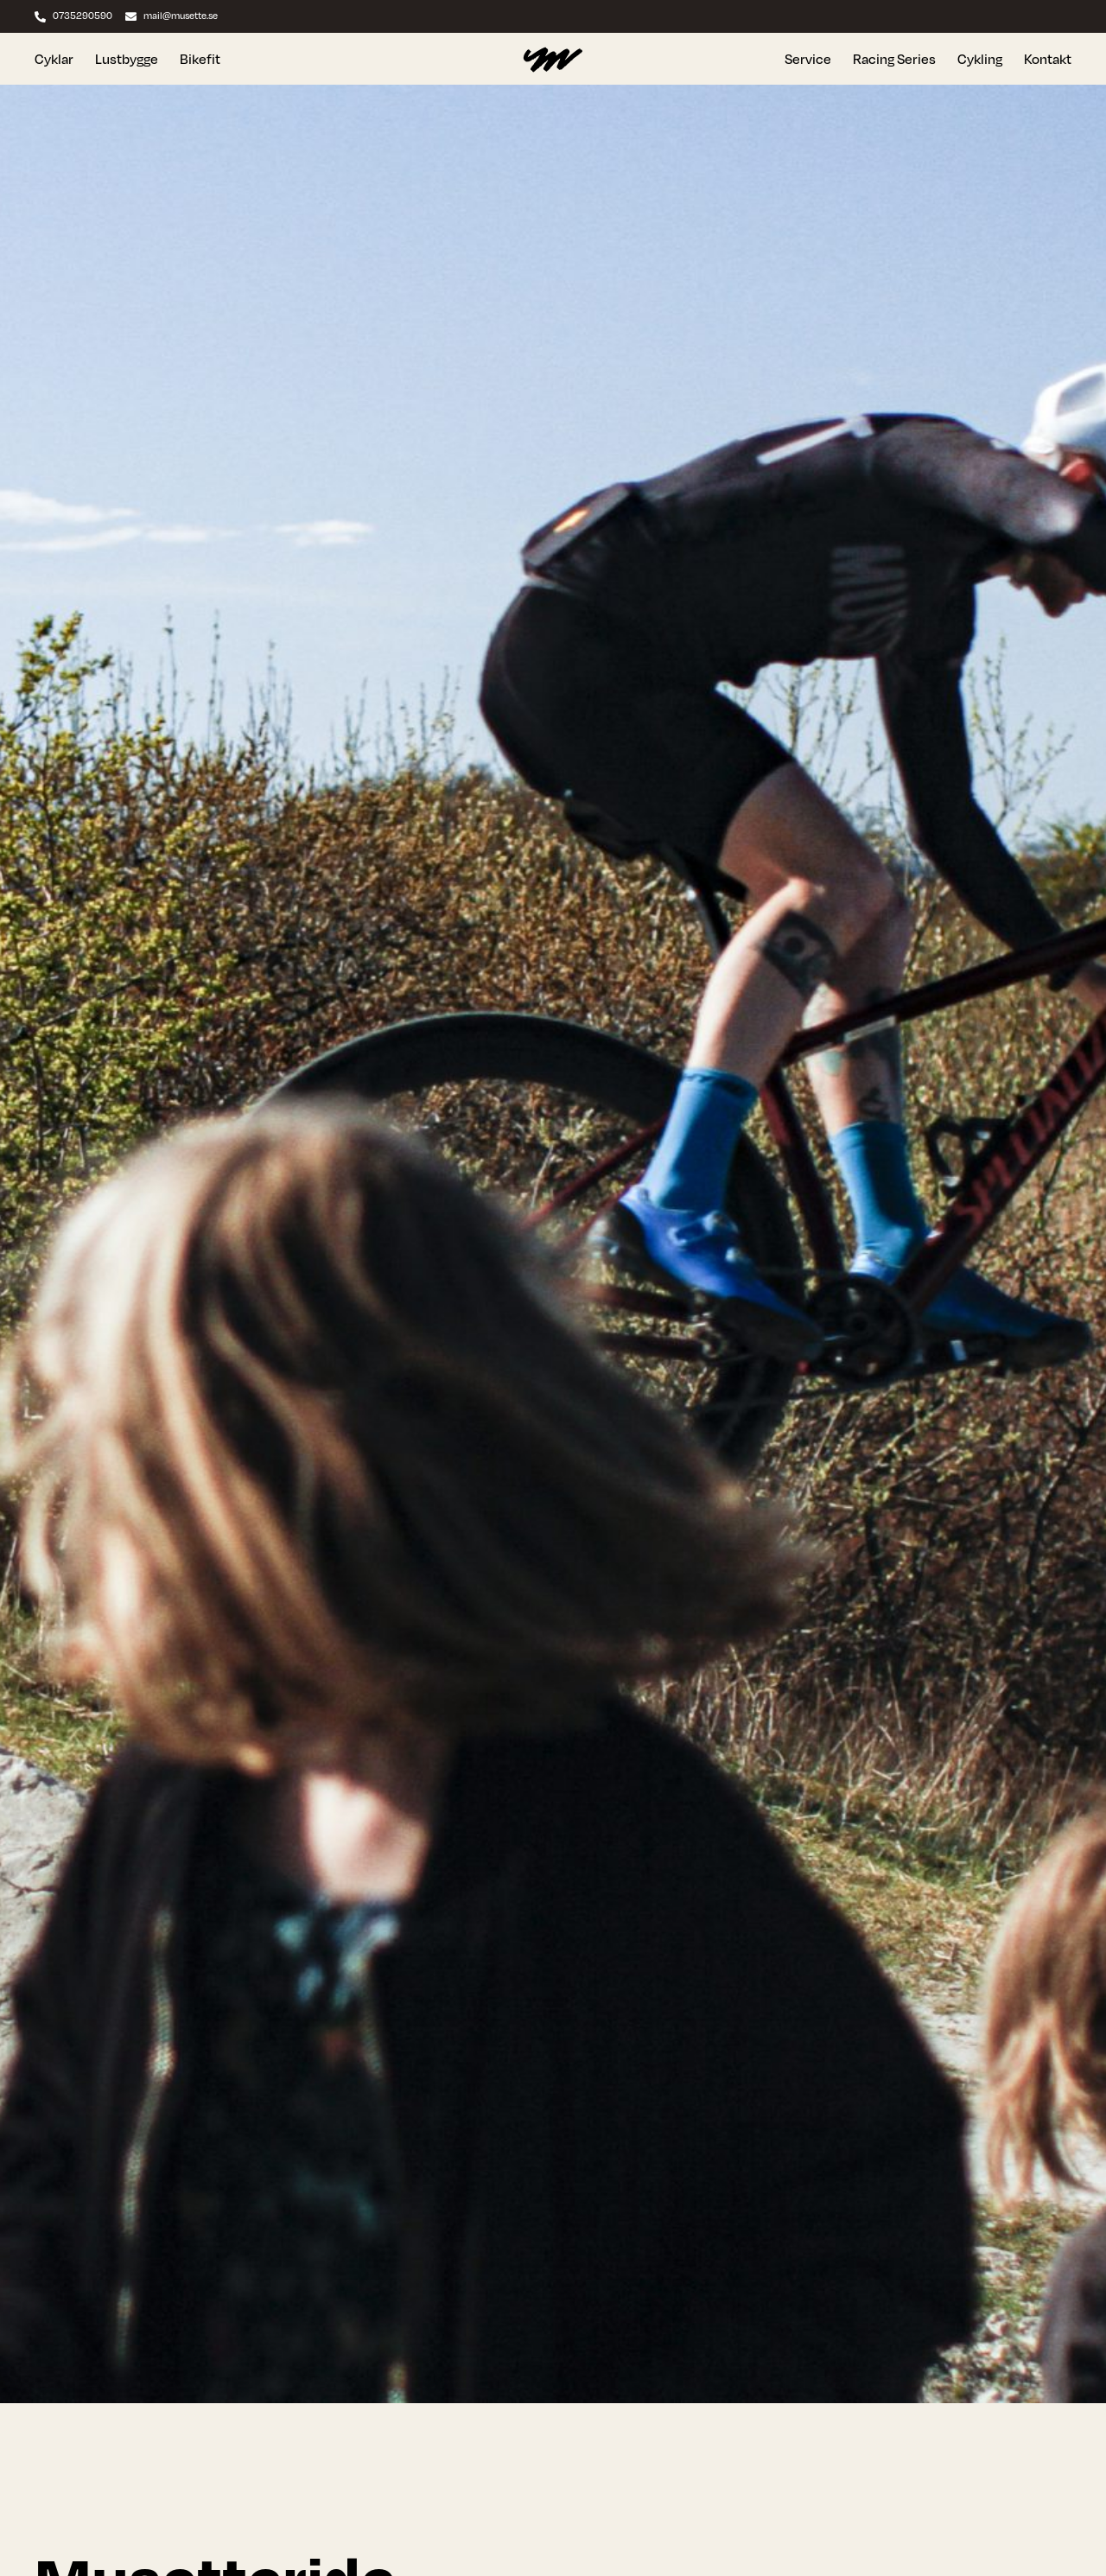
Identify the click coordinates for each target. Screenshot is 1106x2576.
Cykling (979, 58)
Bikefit (200, 58)
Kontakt (1047, 58)
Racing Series (894, 58)
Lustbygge (126, 58)
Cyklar (54, 58)
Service (808, 58)
